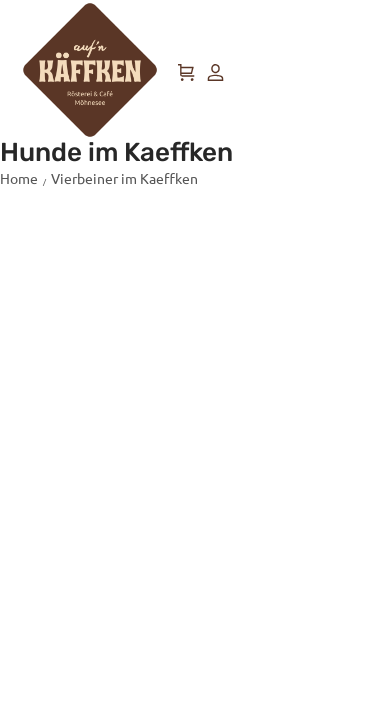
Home (19, 178)
